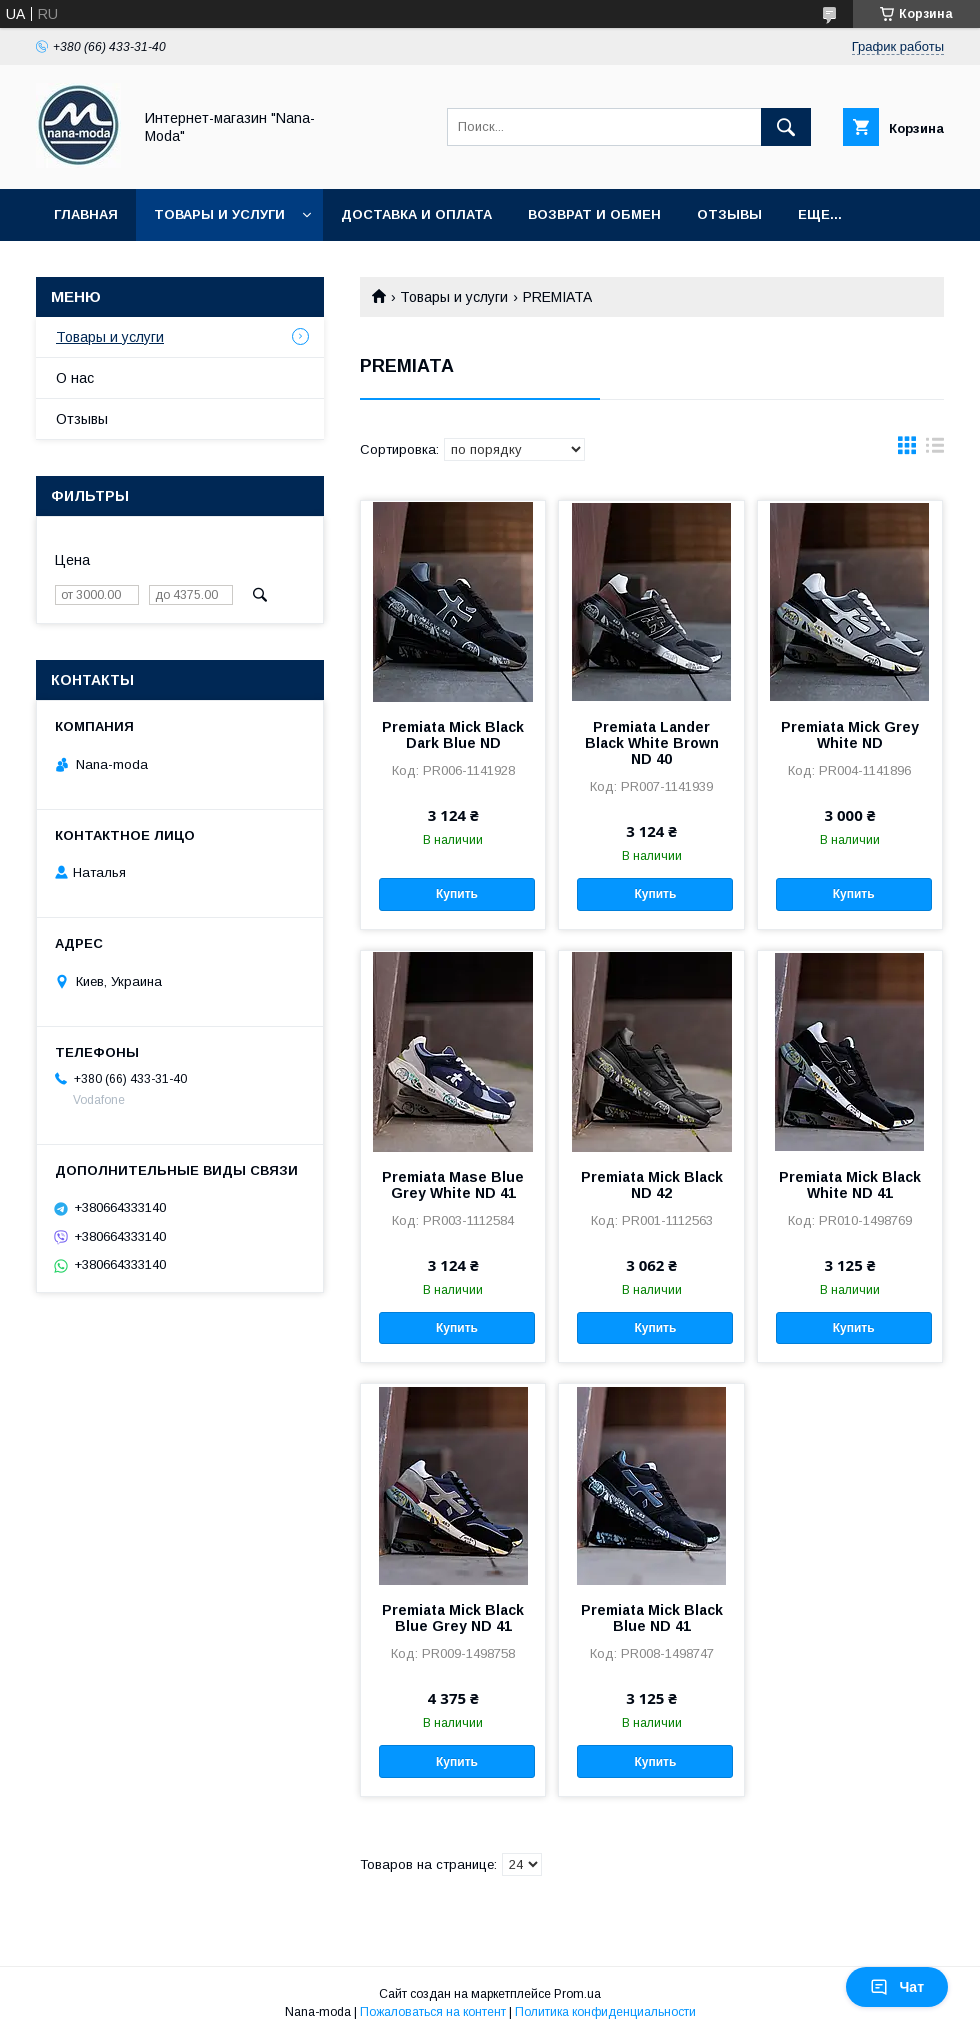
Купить (457, 894)
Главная (86, 214)
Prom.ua (577, 1994)
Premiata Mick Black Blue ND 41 (652, 1618)
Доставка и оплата (416, 214)
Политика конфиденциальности (605, 2012)
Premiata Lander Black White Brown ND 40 (652, 743)
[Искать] (786, 127)
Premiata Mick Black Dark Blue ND (453, 735)
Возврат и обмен (594, 214)
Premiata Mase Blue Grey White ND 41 (453, 1185)
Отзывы (729, 214)
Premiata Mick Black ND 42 (652, 1185)
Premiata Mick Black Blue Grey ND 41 (453, 1618)
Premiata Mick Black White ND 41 (850, 1185)
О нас (75, 378)
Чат (897, 1987)
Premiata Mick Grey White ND (850, 735)
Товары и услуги (219, 214)
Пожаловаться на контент (433, 2012)
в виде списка (935, 450)
